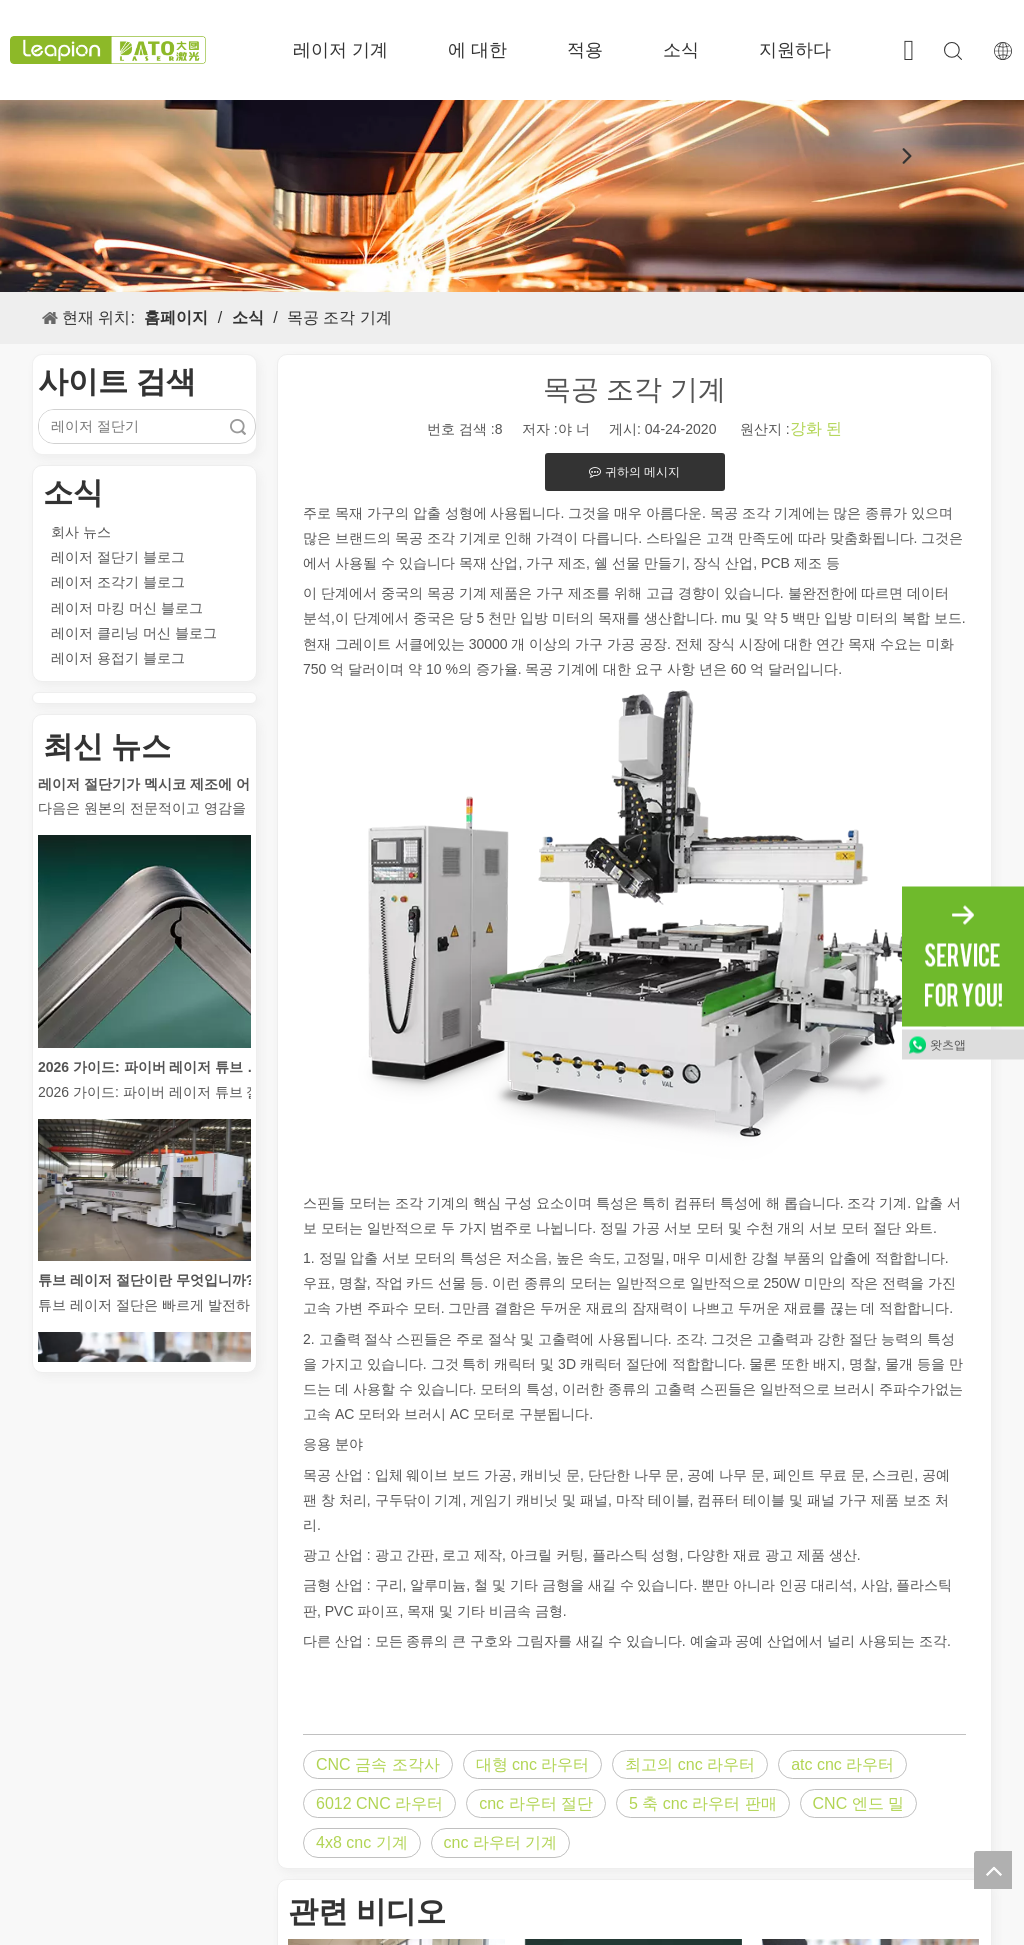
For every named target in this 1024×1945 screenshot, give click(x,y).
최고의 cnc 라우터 (690, 1764)
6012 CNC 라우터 (379, 1803)
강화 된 (816, 428)
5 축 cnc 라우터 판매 (703, 1803)
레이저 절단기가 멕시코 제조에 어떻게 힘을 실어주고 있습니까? (151, 789)
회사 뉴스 (81, 532)
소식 (681, 50)
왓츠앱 (948, 1044)
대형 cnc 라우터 (533, 1764)
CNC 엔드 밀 (859, 1803)
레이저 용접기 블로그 (118, 658)
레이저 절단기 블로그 (118, 557)
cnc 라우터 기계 (501, 1842)
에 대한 (477, 50)
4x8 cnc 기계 (362, 1842)
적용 (585, 50)
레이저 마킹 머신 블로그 (127, 608)
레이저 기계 (340, 50)
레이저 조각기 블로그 (118, 582)
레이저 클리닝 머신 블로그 (134, 633)
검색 (238, 426)
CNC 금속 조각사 (378, 1764)
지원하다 (795, 50)
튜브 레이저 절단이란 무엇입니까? (146, 1285)
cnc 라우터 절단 (536, 1803)
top (993, 1870)
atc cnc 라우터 (842, 1764)
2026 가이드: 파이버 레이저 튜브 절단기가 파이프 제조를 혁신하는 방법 (151, 1072)
